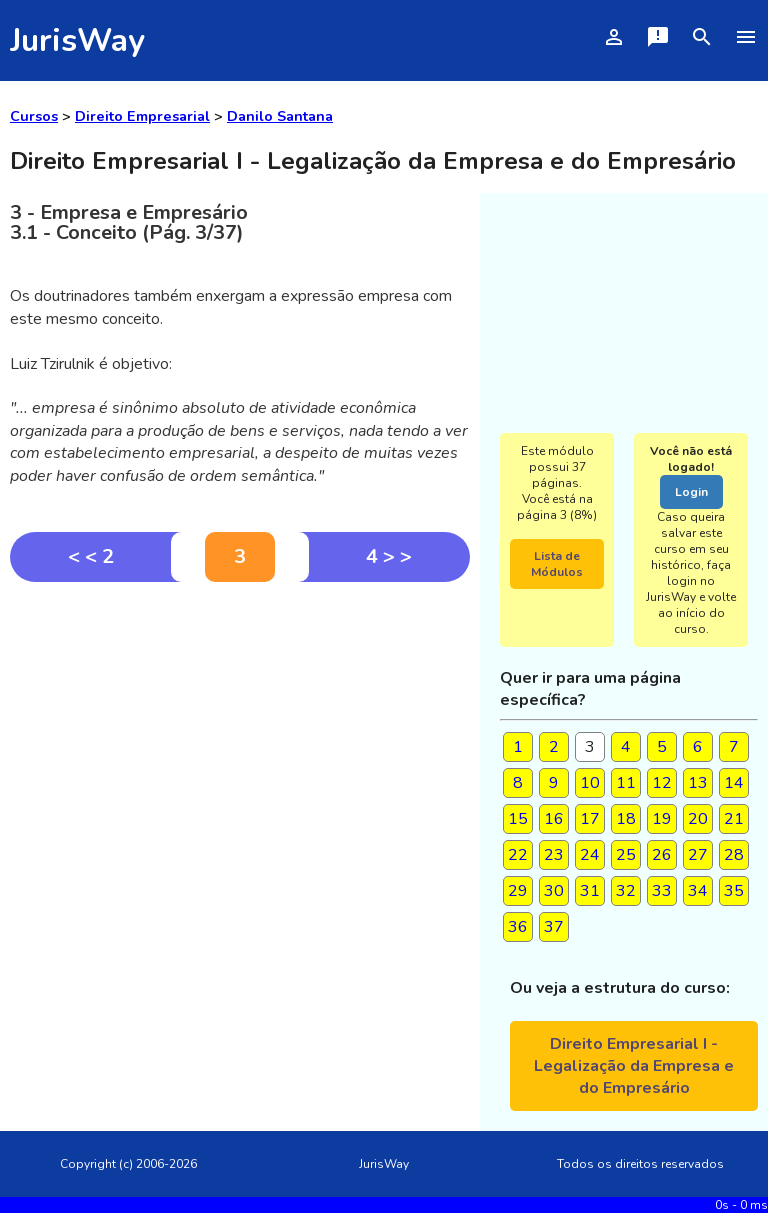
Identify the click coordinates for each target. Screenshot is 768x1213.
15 (518, 819)
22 (518, 855)
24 (590, 855)
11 (626, 783)
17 (590, 819)
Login (691, 492)
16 (554, 819)
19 (662, 819)
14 (734, 783)
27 (698, 855)
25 (626, 855)
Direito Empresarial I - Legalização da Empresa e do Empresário (634, 1066)
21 (734, 819)
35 (734, 891)
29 (518, 891)
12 (662, 783)
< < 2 (91, 556)
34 (698, 891)
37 (554, 927)
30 (554, 891)
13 (698, 783)
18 (626, 819)
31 (590, 891)
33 (662, 891)
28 (734, 855)
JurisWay (77, 40)
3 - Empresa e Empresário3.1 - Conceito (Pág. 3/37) (129, 222)
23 (554, 855)
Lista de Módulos (557, 564)
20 (698, 819)
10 (590, 783)
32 (626, 891)
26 (662, 855)
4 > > (389, 556)
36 (518, 927)
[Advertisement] (240, 732)
